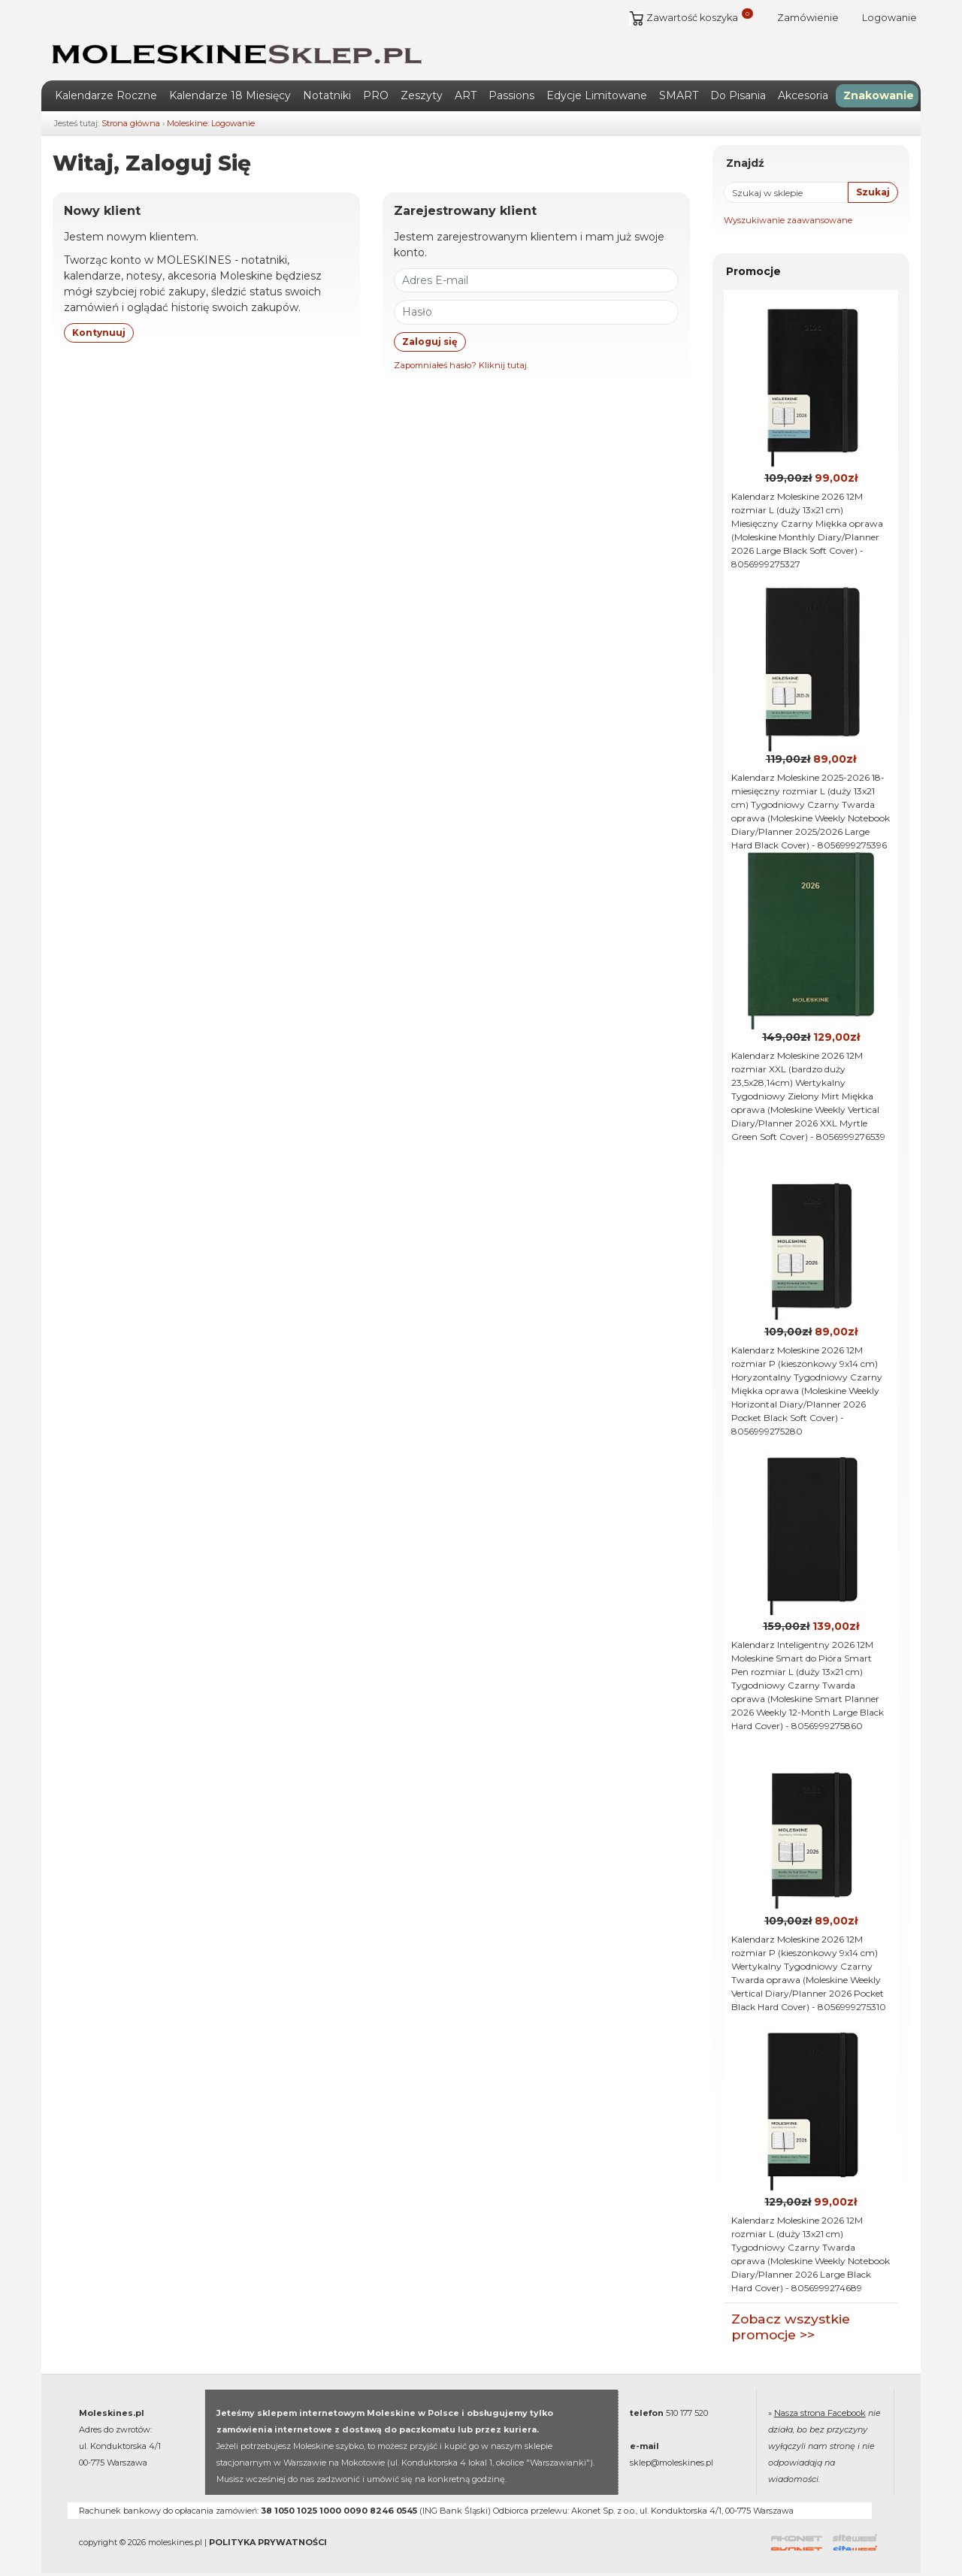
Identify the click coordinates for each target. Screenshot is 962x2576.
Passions (511, 91)
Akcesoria (803, 91)
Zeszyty (422, 91)
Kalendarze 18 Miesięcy (230, 91)
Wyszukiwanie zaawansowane (788, 215)
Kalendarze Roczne (106, 91)
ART (465, 91)
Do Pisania (738, 91)
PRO (376, 91)
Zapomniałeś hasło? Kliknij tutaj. (461, 360)
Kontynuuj (99, 327)
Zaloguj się (430, 336)
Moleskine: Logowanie (211, 118)
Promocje (753, 267)
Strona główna (130, 118)
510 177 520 (687, 2408)
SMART (678, 91)
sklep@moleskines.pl (671, 2458)
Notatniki (327, 91)
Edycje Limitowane (596, 91)
